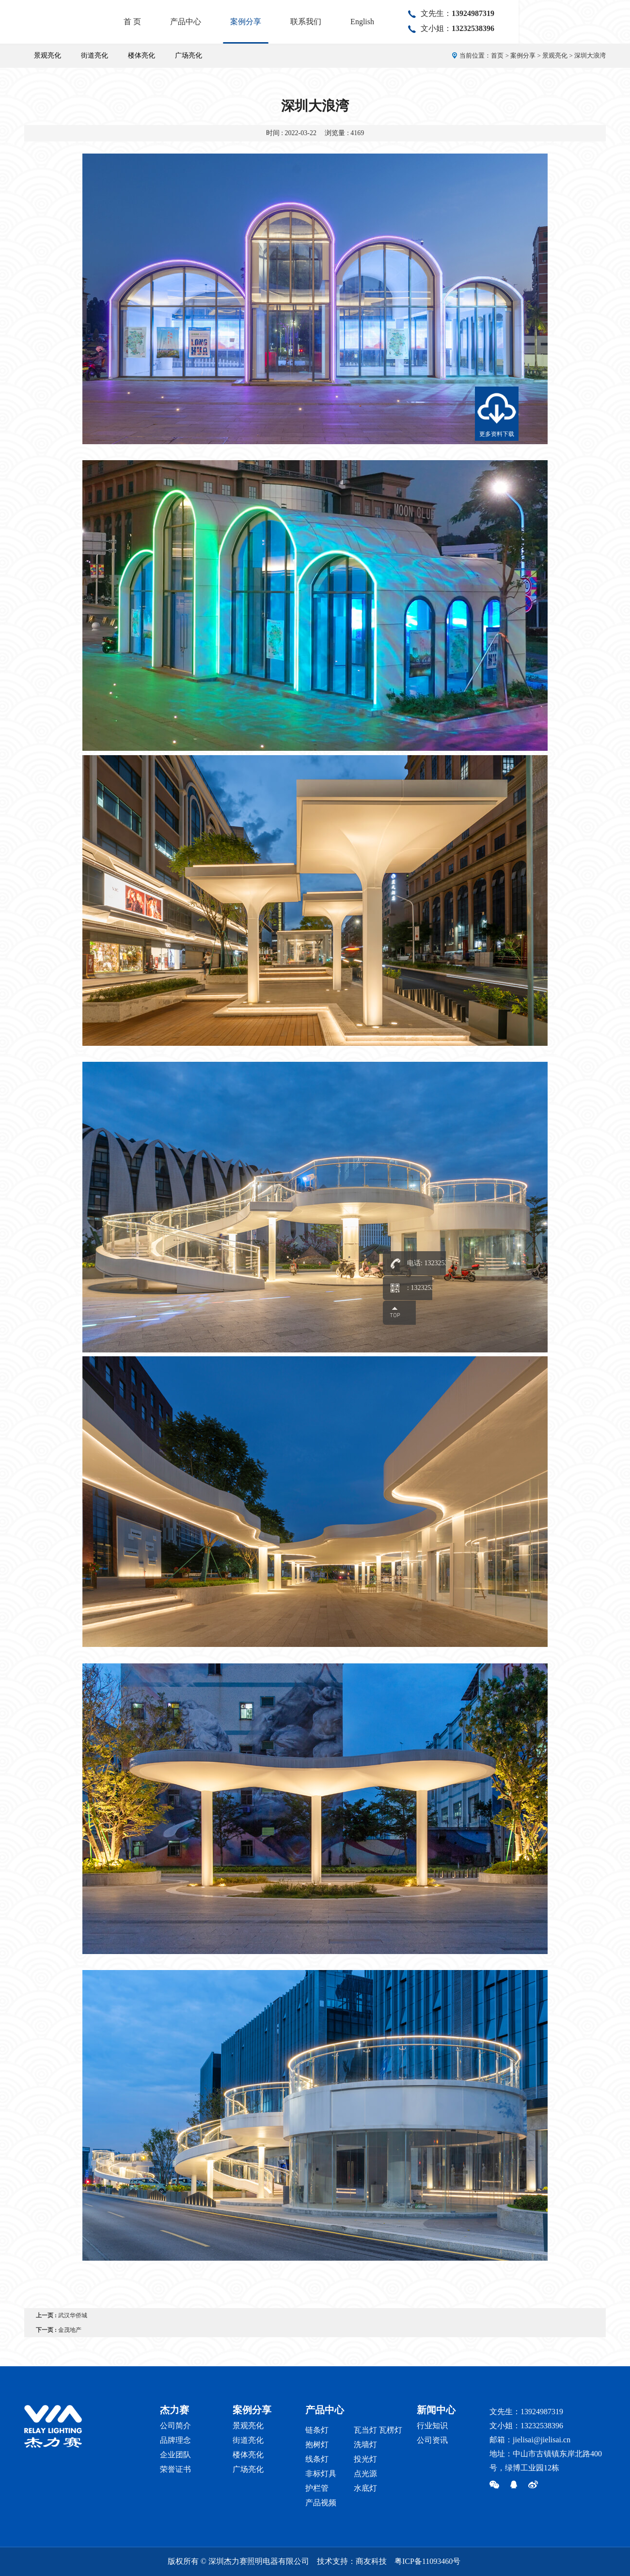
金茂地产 (69, 2330)
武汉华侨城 (72, 2315)
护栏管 (317, 2488)
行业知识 (432, 2425)
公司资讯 (432, 2440)
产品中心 (297, 21)
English (474, 21)
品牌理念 (175, 2440)
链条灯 (317, 2430)
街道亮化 (94, 55)
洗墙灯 (365, 2444)
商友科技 (371, 2561)
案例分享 (357, 21)
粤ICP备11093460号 (427, 2561)
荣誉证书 (175, 2469)
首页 (497, 55)
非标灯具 (320, 2473)
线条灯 (317, 2459)
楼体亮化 (141, 55)
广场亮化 (188, 55)
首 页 (243, 21)
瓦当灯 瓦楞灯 (378, 2430)
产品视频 (320, 2502)
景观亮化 (47, 55)
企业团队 (175, 2455)
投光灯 (365, 2459)
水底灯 (365, 2488)
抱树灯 (317, 2444)
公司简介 (175, 2425)
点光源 (365, 2473)
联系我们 (417, 21)
